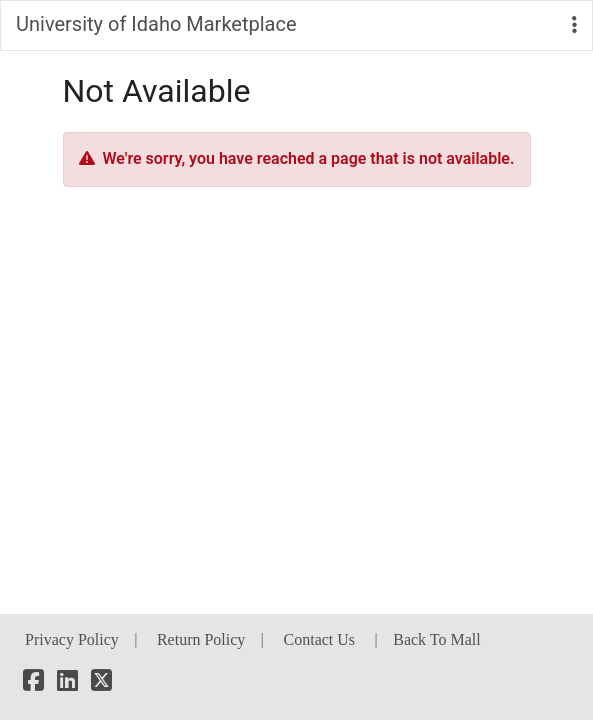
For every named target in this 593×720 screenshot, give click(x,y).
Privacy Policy (72, 639)
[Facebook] (33, 683)
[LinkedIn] (67, 683)
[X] (101, 683)
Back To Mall (436, 639)
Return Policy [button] (201, 639)
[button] (574, 25)
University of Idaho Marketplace (156, 24)
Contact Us (320, 639)
